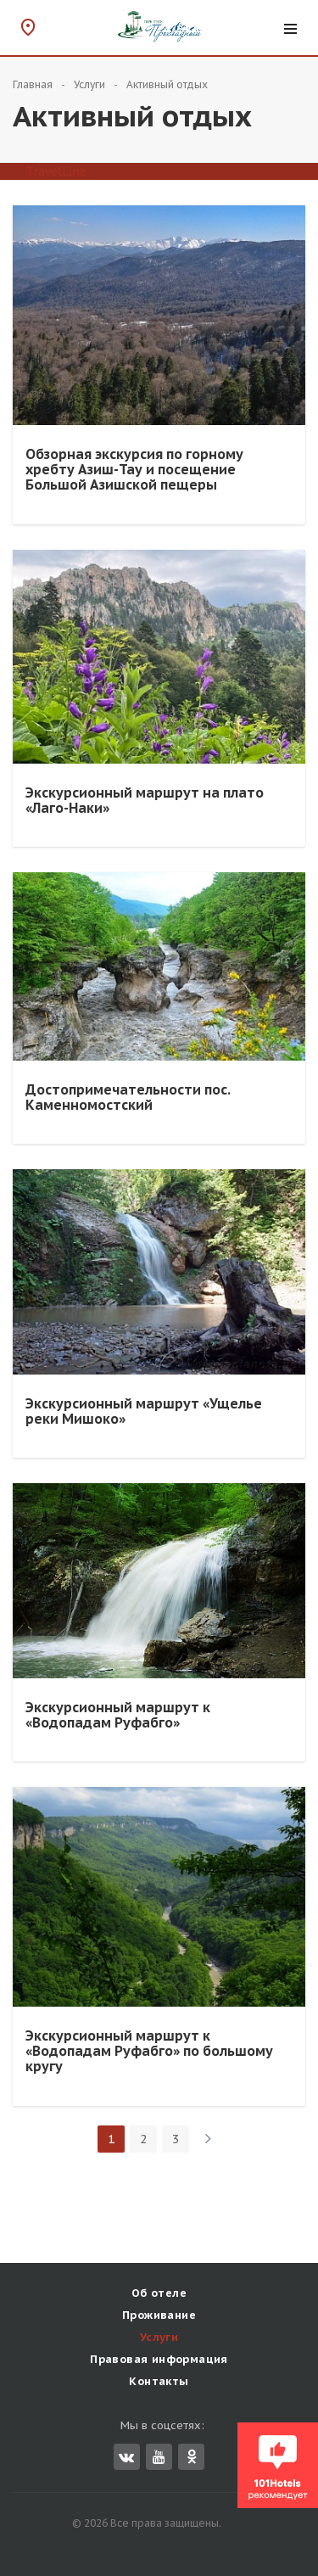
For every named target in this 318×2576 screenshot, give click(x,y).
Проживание (159, 2315)
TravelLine (55, 171)
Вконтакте (126, 2457)
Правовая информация (158, 2359)
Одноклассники (192, 2456)
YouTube (159, 2457)
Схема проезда (27, 26)
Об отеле (159, 2293)
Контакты (158, 2381)
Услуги (159, 2337)
